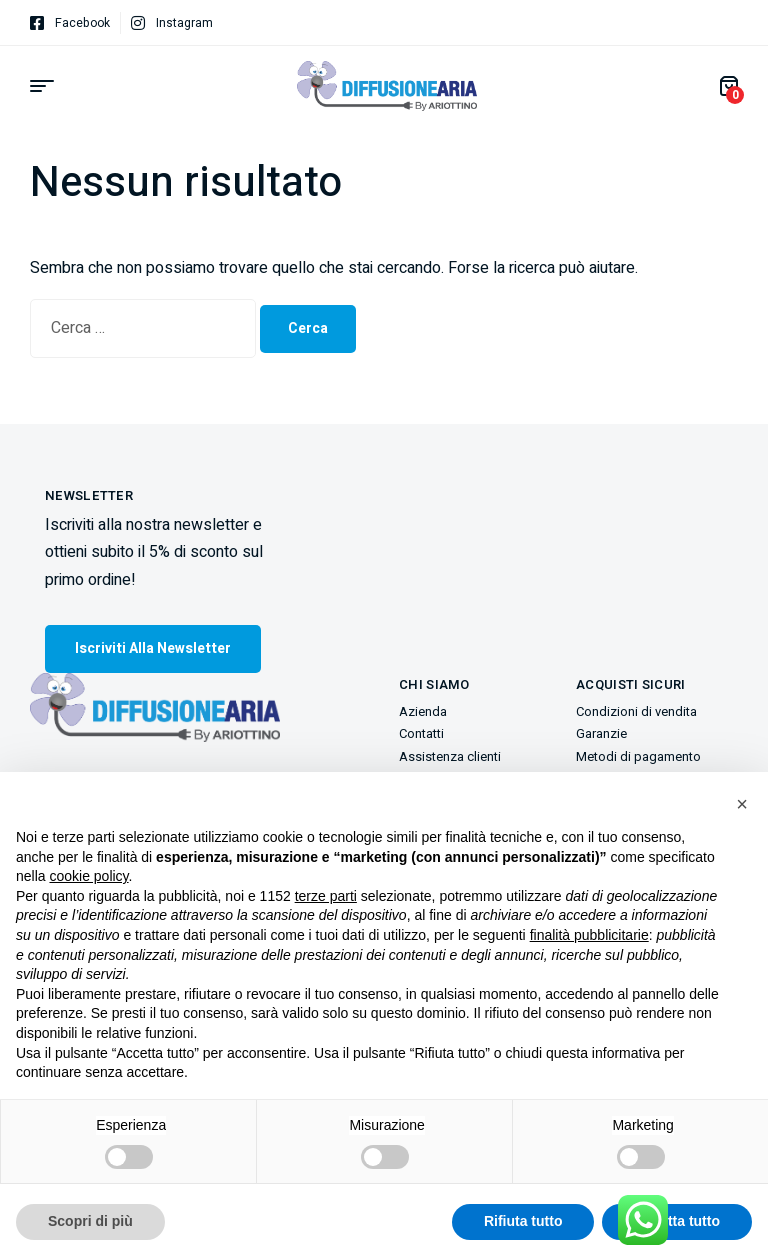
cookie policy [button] (88, 876)
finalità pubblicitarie (589, 935)
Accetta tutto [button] (677, 1221)
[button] (742, 804)
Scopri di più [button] (90, 1221)
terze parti (326, 896)
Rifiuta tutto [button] (523, 1221)
